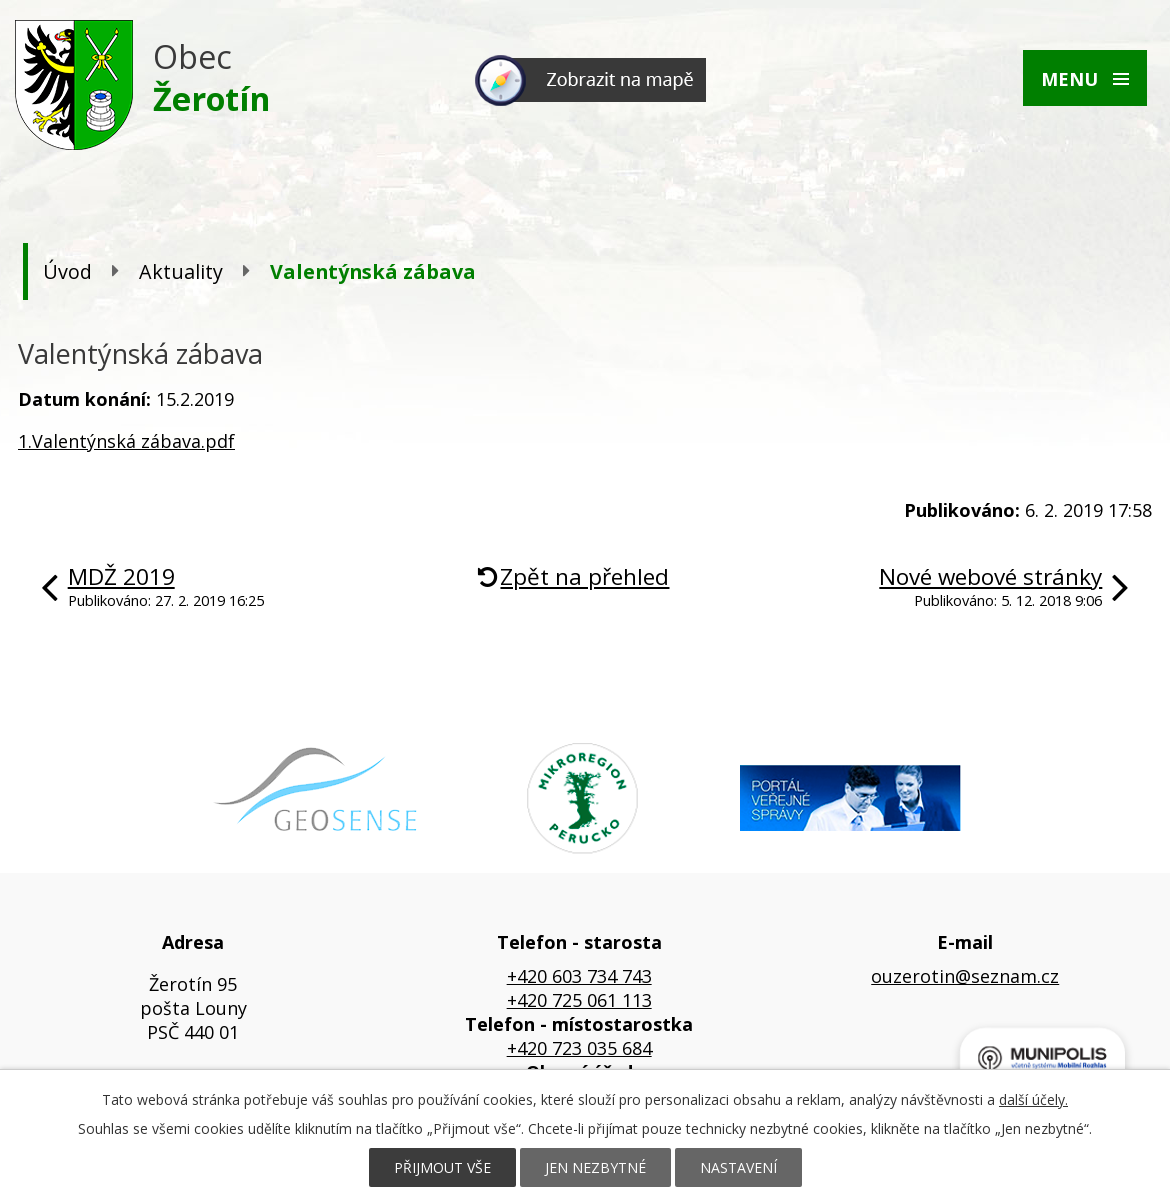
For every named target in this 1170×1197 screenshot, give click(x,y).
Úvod (67, 271)
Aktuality (181, 271)
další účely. (1033, 1099)
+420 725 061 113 (579, 1000)
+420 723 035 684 (579, 1048)
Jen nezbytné (595, 1167)
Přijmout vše (442, 1167)
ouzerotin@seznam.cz (965, 976)
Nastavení (738, 1167)
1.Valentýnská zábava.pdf (126, 441)
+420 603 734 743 (579, 976)
